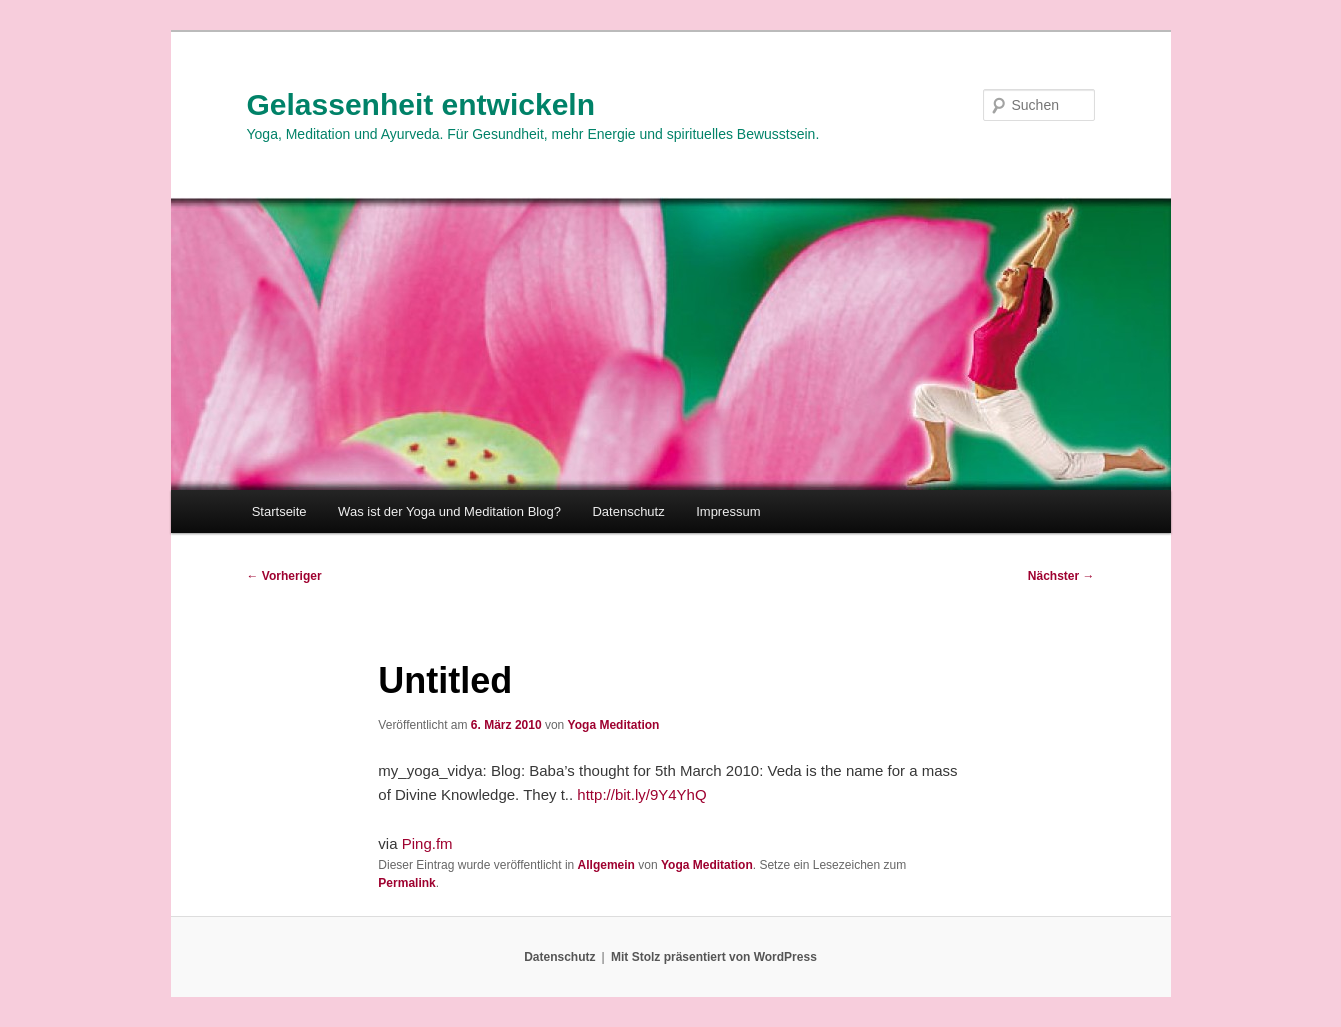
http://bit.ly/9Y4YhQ (641, 794)
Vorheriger (284, 576)
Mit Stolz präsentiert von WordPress (714, 957)
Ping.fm (427, 843)
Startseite (279, 511)
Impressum (728, 511)
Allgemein (606, 865)
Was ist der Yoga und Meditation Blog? (449, 511)
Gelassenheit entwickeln (421, 104)
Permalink (406, 883)
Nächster (1061, 576)
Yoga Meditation (614, 725)
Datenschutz (628, 511)
